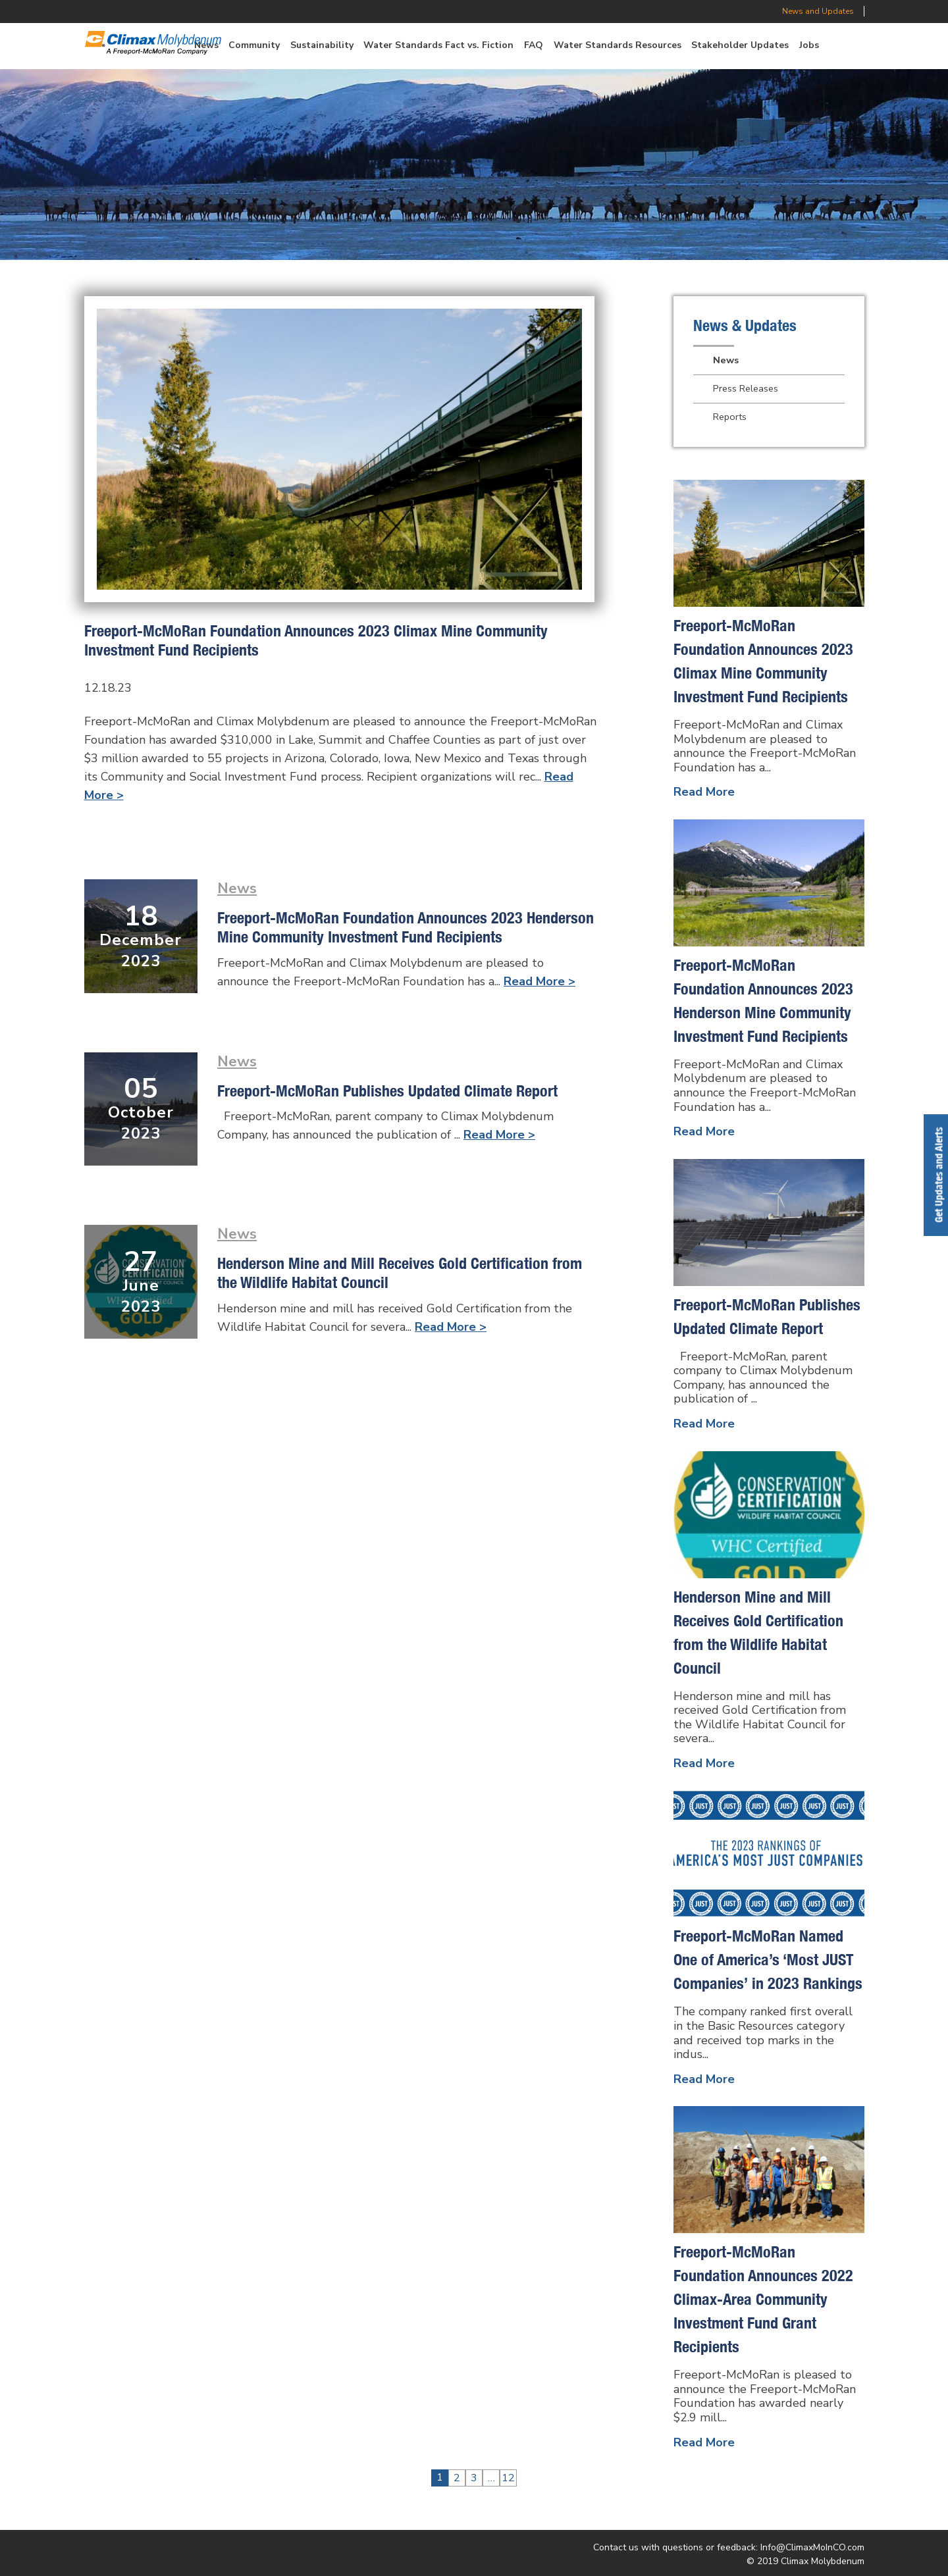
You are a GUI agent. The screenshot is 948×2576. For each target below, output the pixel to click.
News (237, 888)
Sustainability (322, 45)
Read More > (539, 981)
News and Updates (818, 11)
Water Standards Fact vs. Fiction (438, 45)
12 (508, 2478)
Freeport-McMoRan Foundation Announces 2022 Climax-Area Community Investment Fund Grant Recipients (763, 2299)
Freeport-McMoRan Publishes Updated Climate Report (387, 1090)
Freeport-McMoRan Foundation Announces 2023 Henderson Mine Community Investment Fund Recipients (405, 927)
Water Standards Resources (617, 45)
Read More (704, 792)
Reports (730, 416)
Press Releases (745, 388)
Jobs (809, 45)
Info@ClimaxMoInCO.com (812, 2547)
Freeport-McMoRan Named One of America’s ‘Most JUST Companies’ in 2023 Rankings (767, 1959)
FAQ (533, 45)
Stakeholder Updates (740, 45)
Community (254, 45)
